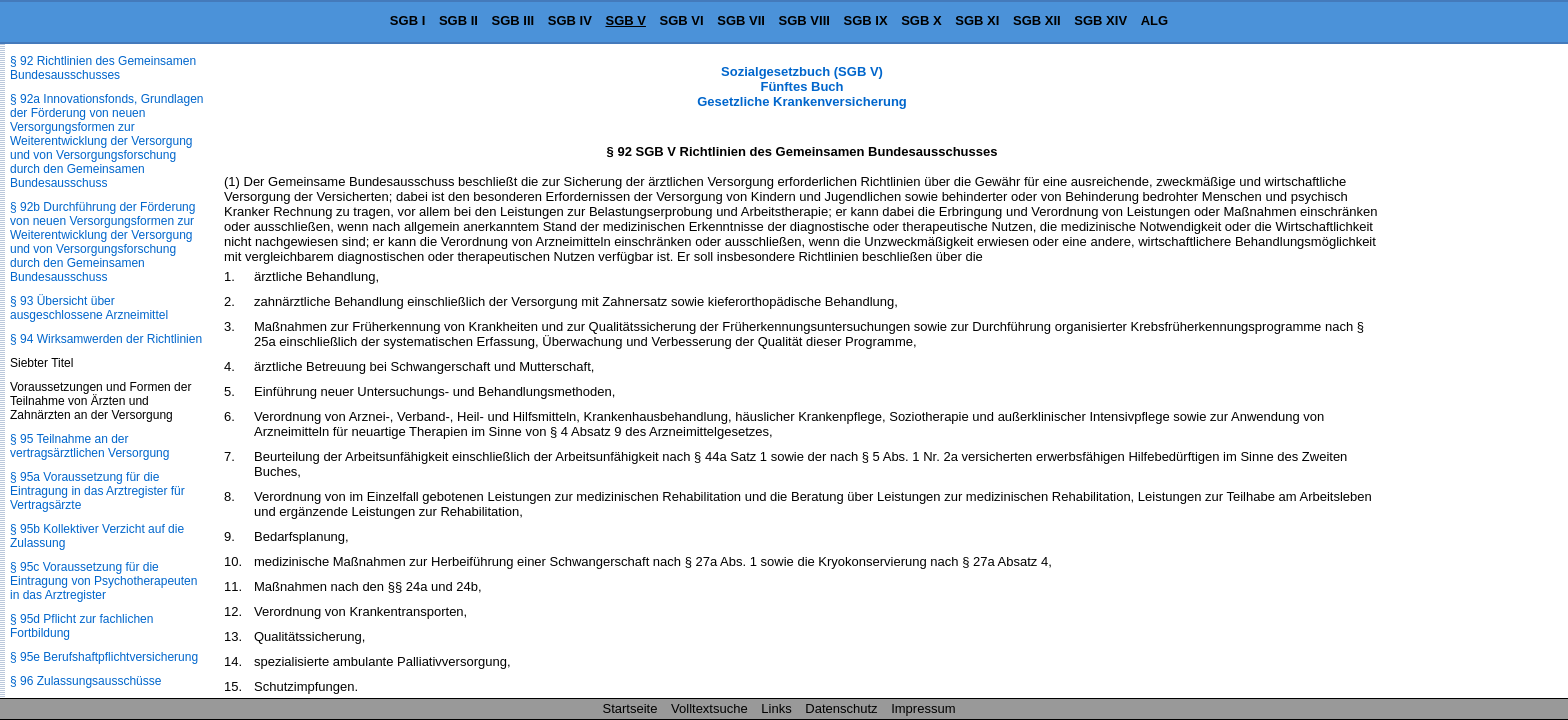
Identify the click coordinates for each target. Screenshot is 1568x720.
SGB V (625, 20)
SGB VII (741, 20)
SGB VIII (804, 20)
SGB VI (682, 20)
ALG (1154, 20)
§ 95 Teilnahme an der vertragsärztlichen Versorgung (89, 446)
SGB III (513, 20)
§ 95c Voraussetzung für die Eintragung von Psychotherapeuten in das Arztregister (103, 581)
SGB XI (977, 20)
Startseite (630, 708)
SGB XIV (1100, 20)
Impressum (923, 708)
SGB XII (1037, 20)
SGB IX (866, 20)
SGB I (407, 20)
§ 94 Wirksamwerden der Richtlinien (106, 339)
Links (776, 708)
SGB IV (570, 20)
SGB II (458, 20)
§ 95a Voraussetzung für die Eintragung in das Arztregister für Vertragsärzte (97, 491)
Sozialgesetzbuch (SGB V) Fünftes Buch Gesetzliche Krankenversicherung (802, 86)
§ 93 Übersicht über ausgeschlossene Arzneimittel (89, 308)
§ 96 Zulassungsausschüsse (85, 681)
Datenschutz (841, 708)
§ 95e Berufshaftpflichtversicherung (104, 657)
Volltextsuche (709, 708)
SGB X (921, 20)
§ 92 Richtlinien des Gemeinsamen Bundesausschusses (103, 68)
